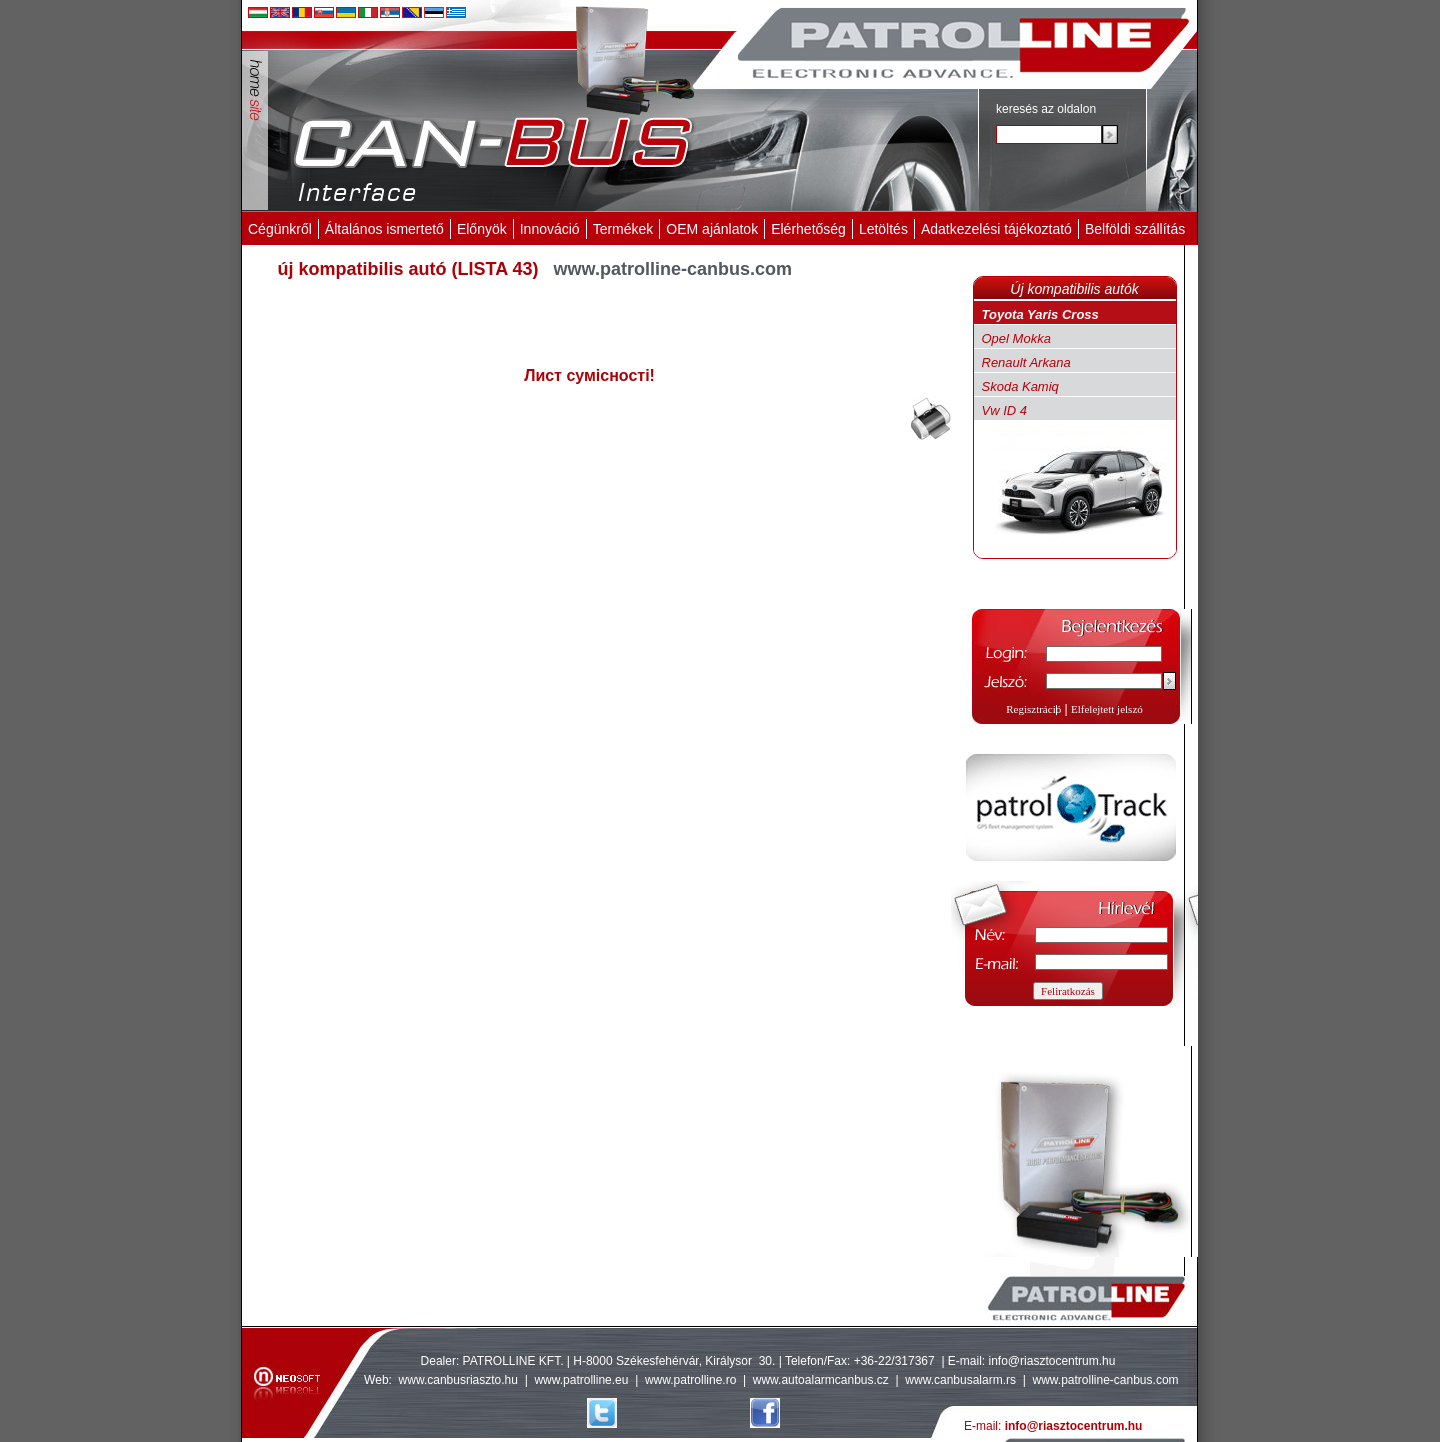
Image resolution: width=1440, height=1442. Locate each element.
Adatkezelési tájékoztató (996, 229)
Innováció (550, 229)
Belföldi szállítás (1135, 229)
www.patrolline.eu (581, 1380)
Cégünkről (280, 229)
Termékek (623, 229)
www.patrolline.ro (690, 1380)
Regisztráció (1033, 709)
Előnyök (482, 229)
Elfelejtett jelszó (1107, 709)
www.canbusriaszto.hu (458, 1380)
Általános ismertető (384, 229)
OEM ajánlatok (712, 229)
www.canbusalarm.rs (962, 1380)
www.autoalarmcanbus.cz (821, 1380)
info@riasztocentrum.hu (1052, 1361)
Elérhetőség (808, 229)
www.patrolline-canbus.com (1105, 1380)
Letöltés (883, 229)
